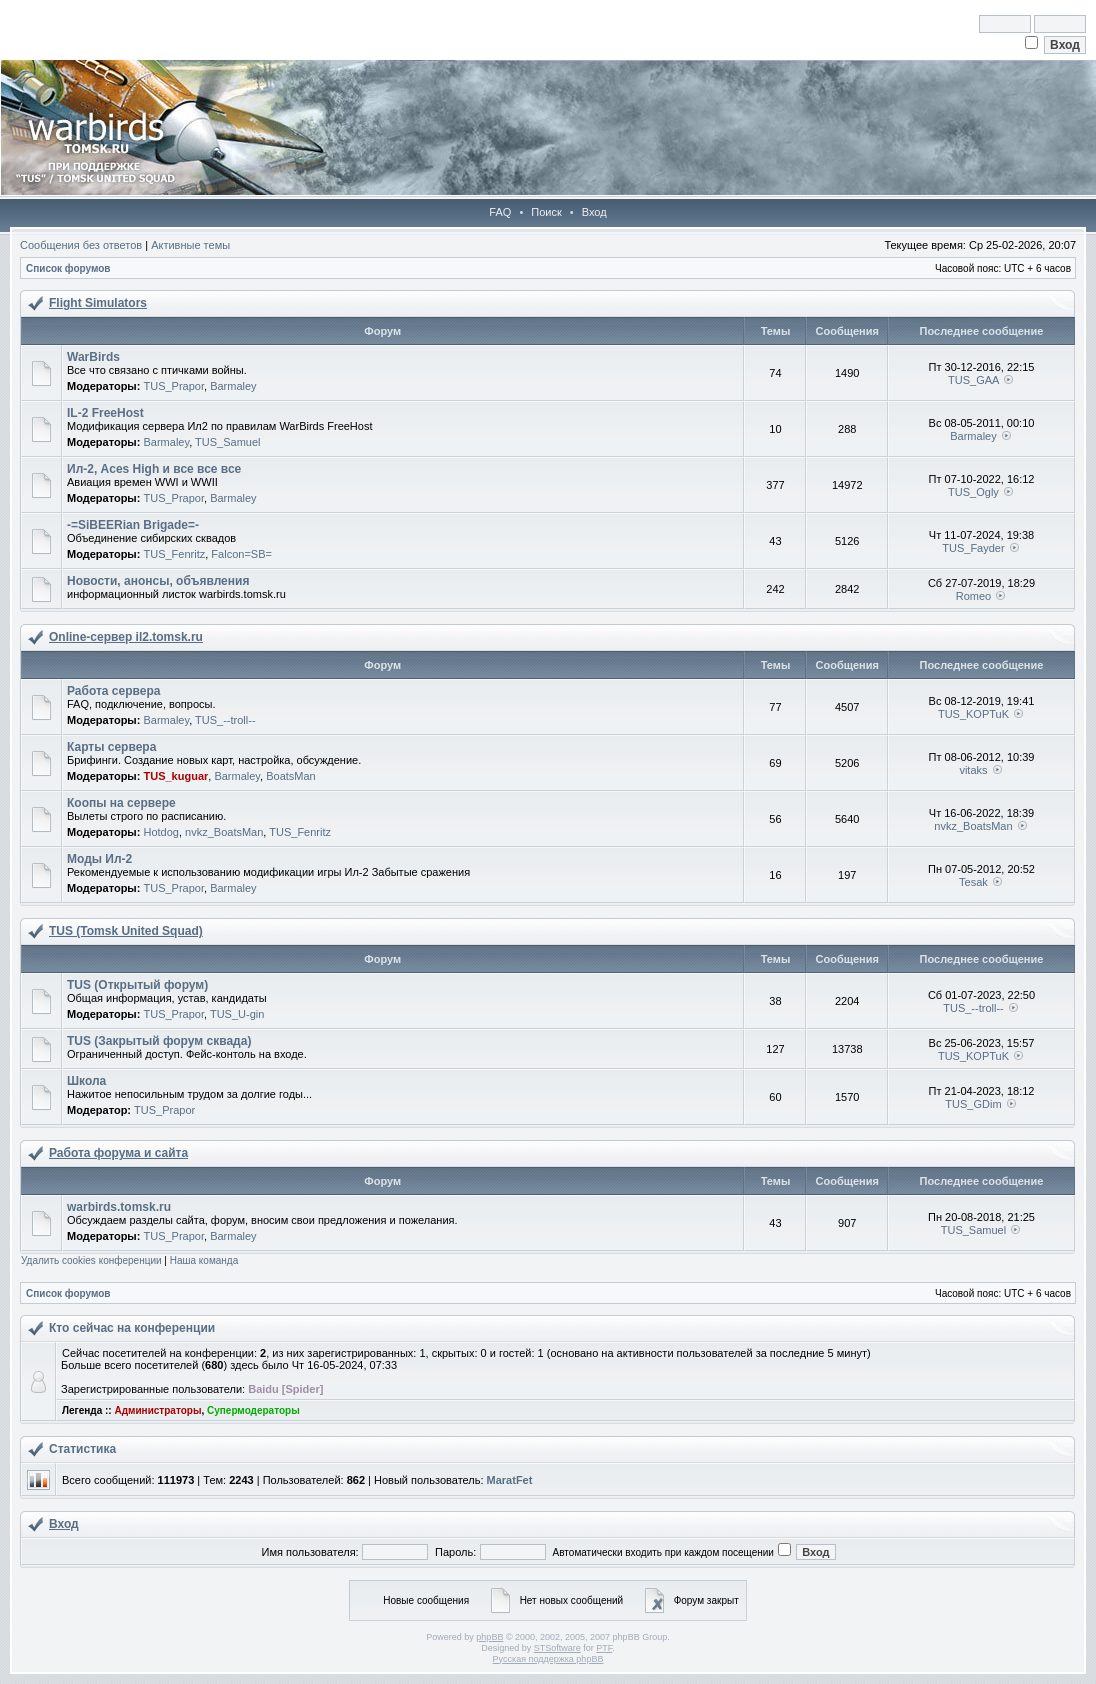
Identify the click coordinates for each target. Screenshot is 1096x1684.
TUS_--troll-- (225, 720)
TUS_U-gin (237, 1014)
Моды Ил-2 (99, 859)
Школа (86, 1081)
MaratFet (510, 1480)
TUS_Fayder (973, 548)
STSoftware (557, 1648)
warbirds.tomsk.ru (119, 1207)
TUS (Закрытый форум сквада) (159, 1041)
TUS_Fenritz (174, 554)
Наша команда (204, 1260)
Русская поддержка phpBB (548, 1659)
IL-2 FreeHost (105, 413)
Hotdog (160, 832)
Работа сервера (113, 691)
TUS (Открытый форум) (137, 985)
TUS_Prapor (173, 386)
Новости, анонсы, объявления (158, 581)
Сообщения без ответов (81, 245)
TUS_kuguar (175, 776)
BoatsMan (291, 776)
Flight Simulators (98, 303)
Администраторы (157, 1410)
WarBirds (93, 357)
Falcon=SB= (241, 554)
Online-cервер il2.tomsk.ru (126, 637)
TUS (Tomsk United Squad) (126, 931)
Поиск (546, 212)
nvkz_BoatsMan (224, 832)
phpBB (489, 1637)
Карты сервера (111, 747)
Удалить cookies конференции (91, 1260)
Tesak (973, 882)
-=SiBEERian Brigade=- (133, 525)
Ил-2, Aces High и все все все (154, 469)
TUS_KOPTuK (973, 714)
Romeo (973, 596)
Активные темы (190, 245)
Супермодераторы (253, 1410)
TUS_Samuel (227, 442)
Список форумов (68, 268)
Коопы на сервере (121, 803)
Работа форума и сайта (118, 1153)
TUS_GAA (973, 380)
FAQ (500, 212)
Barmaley (233, 386)
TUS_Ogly (973, 492)
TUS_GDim (973, 1104)
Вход (594, 212)
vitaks (973, 770)
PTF (604, 1648)
